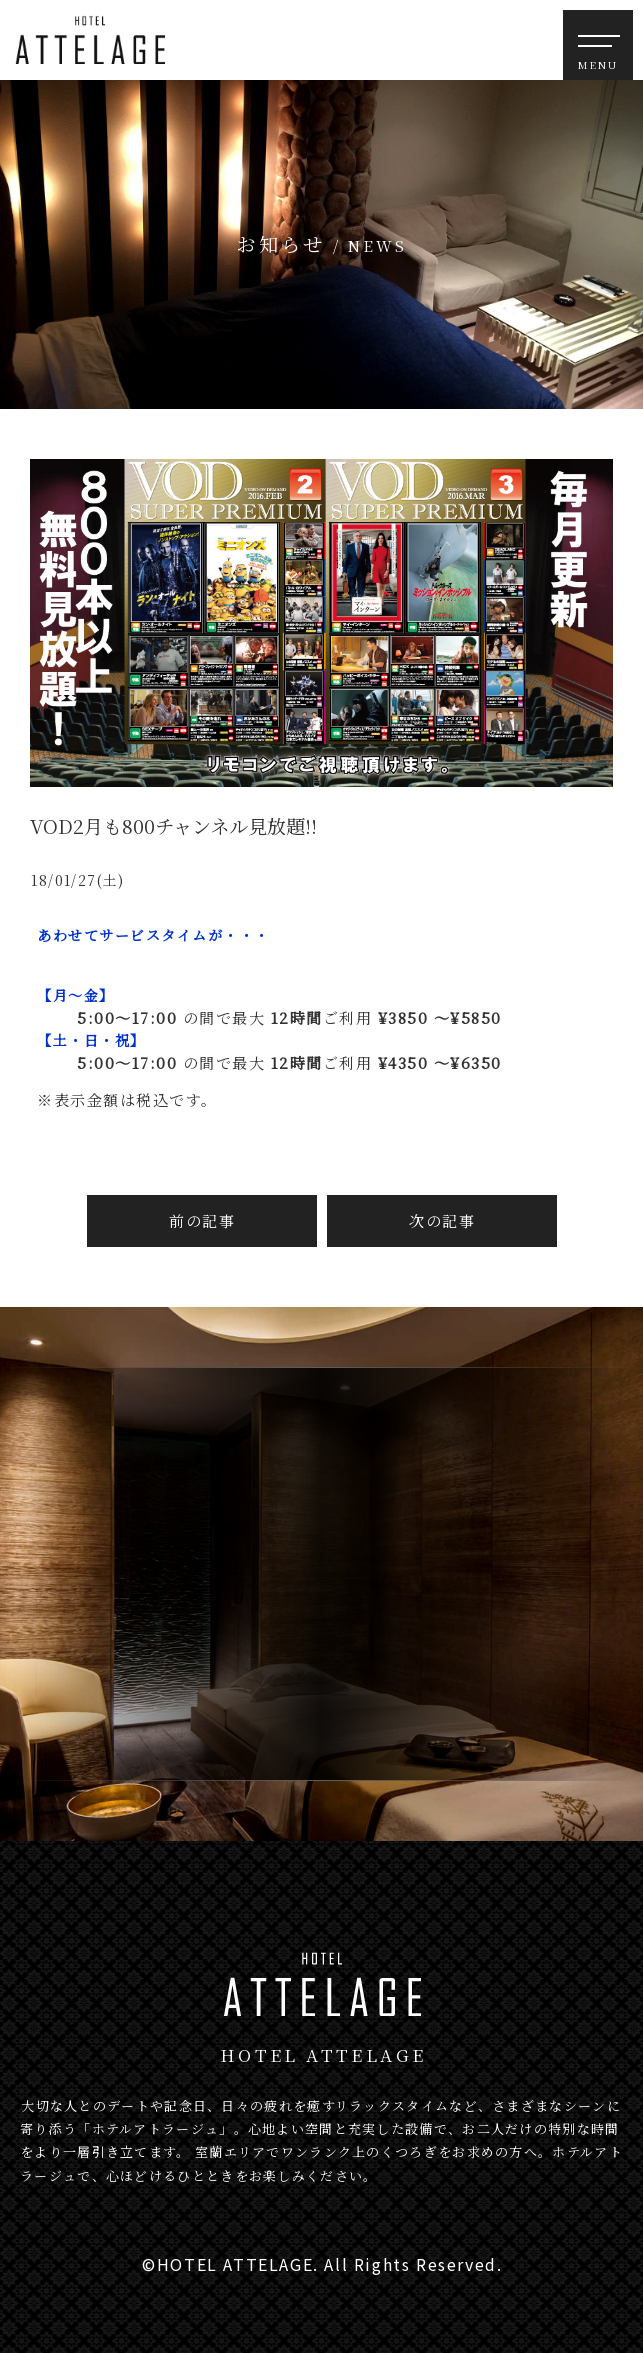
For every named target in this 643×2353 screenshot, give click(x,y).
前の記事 (202, 1220)
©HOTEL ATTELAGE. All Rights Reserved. (322, 2264)
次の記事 (442, 1220)
